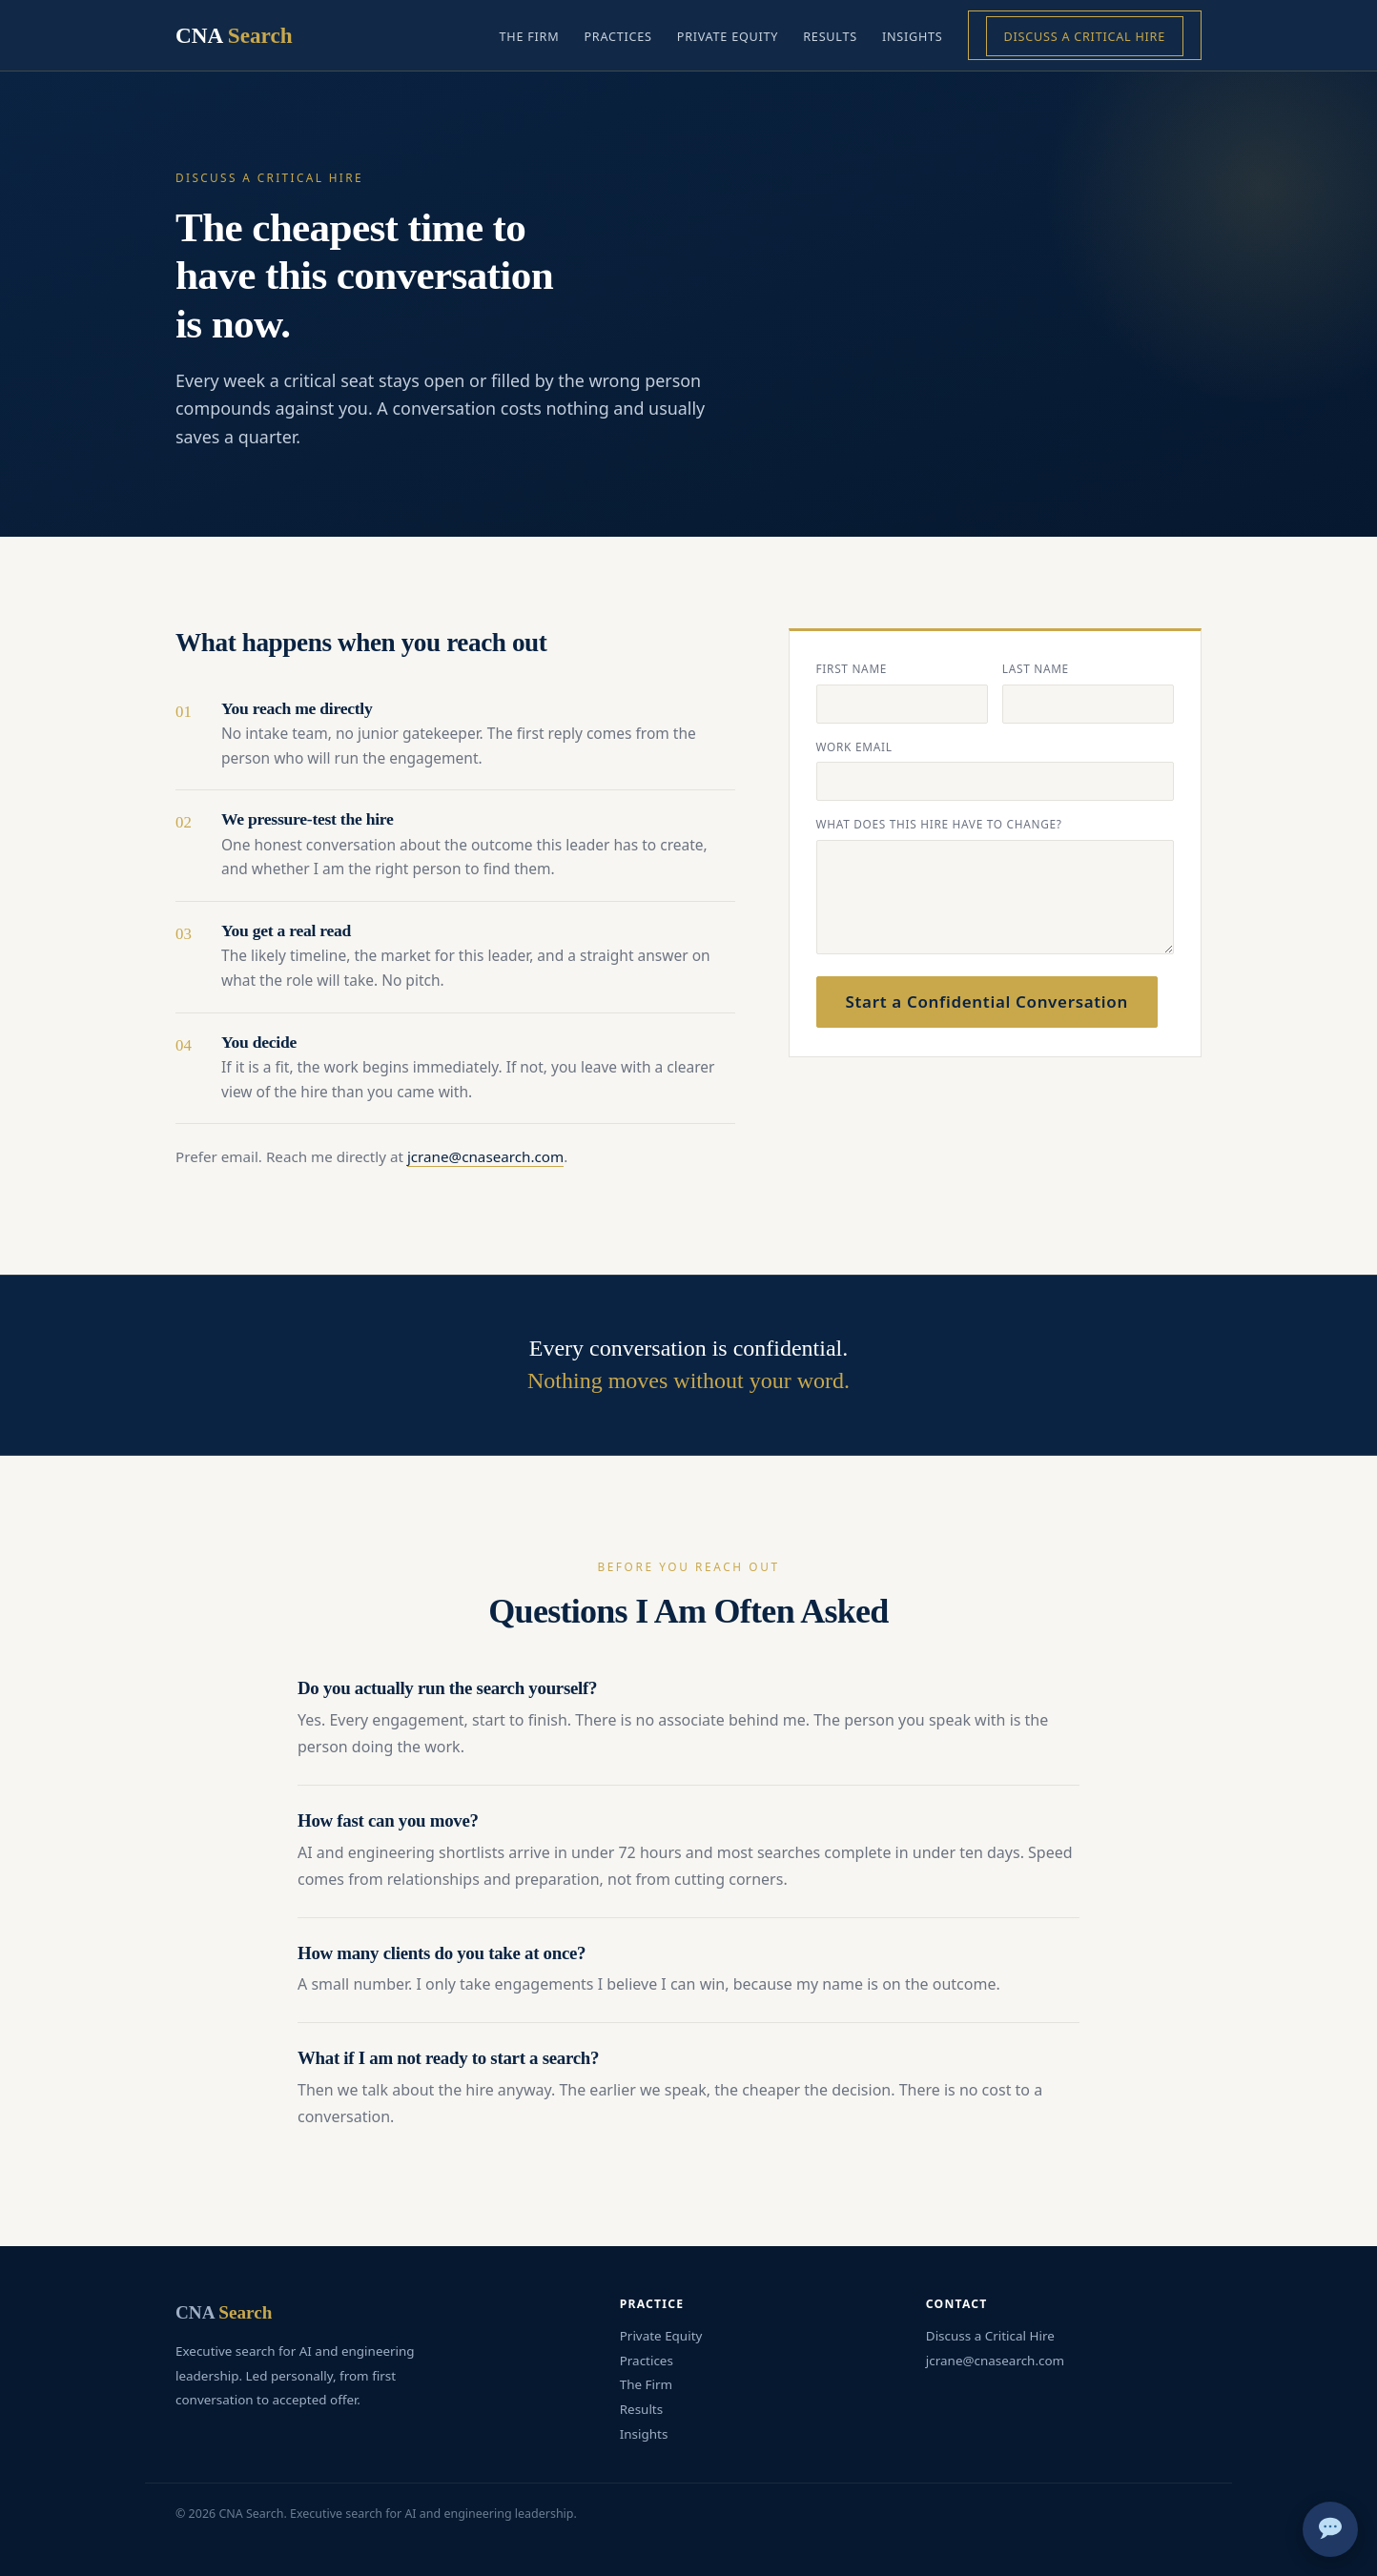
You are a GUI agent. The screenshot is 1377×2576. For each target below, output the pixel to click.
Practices (617, 36)
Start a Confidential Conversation (987, 1001)
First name (852, 668)
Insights (912, 36)
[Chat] (1330, 2529)
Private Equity (728, 36)
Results (830, 36)
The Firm (530, 36)
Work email (854, 746)
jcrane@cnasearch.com (485, 1156)
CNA (234, 35)
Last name (1035, 668)
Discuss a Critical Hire (1084, 36)
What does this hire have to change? (939, 823)
